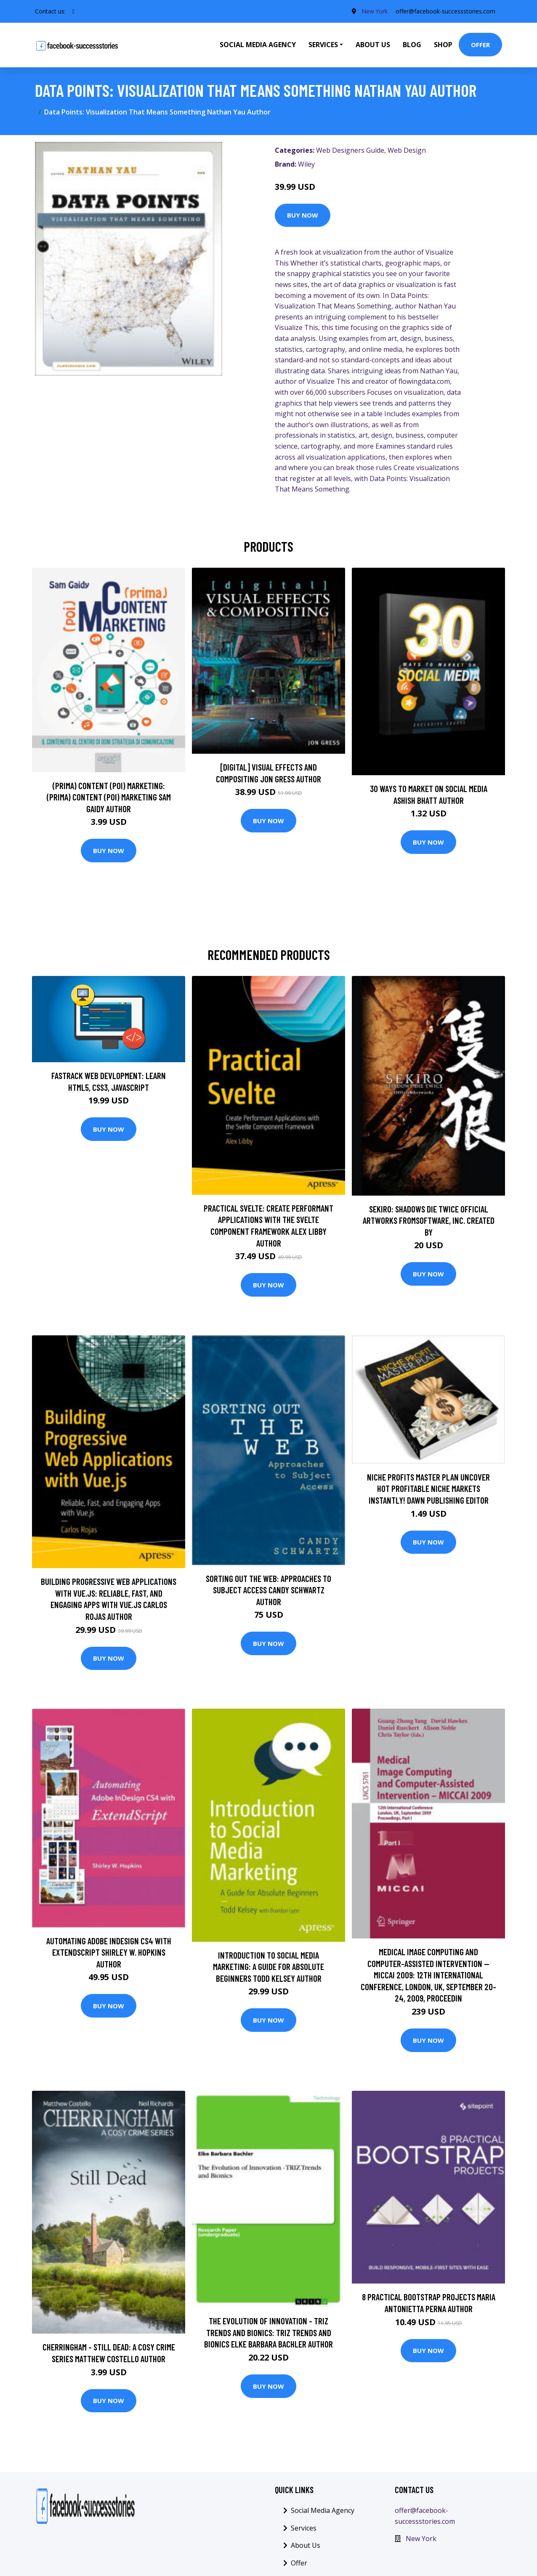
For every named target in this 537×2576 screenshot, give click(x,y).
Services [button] (323, 44)
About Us (373, 44)
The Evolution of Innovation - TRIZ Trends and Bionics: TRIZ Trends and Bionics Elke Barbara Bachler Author (268, 2332)
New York (374, 11)
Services (303, 2528)
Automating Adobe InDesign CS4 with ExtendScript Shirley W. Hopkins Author (108, 1952)
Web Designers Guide (350, 150)
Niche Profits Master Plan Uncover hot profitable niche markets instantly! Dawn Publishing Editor (428, 1488)
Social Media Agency (258, 44)
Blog (412, 44)
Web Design (407, 150)
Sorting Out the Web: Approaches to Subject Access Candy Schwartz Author (268, 1590)
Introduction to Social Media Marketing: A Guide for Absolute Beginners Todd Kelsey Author (268, 1966)
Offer (480, 44)
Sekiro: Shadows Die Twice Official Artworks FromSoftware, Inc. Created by (428, 1220)
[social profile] (73, 11)
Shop (443, 44)
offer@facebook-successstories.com (445, 11)
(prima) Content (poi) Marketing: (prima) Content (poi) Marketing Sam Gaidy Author (109, 797)
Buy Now (302, 215)
